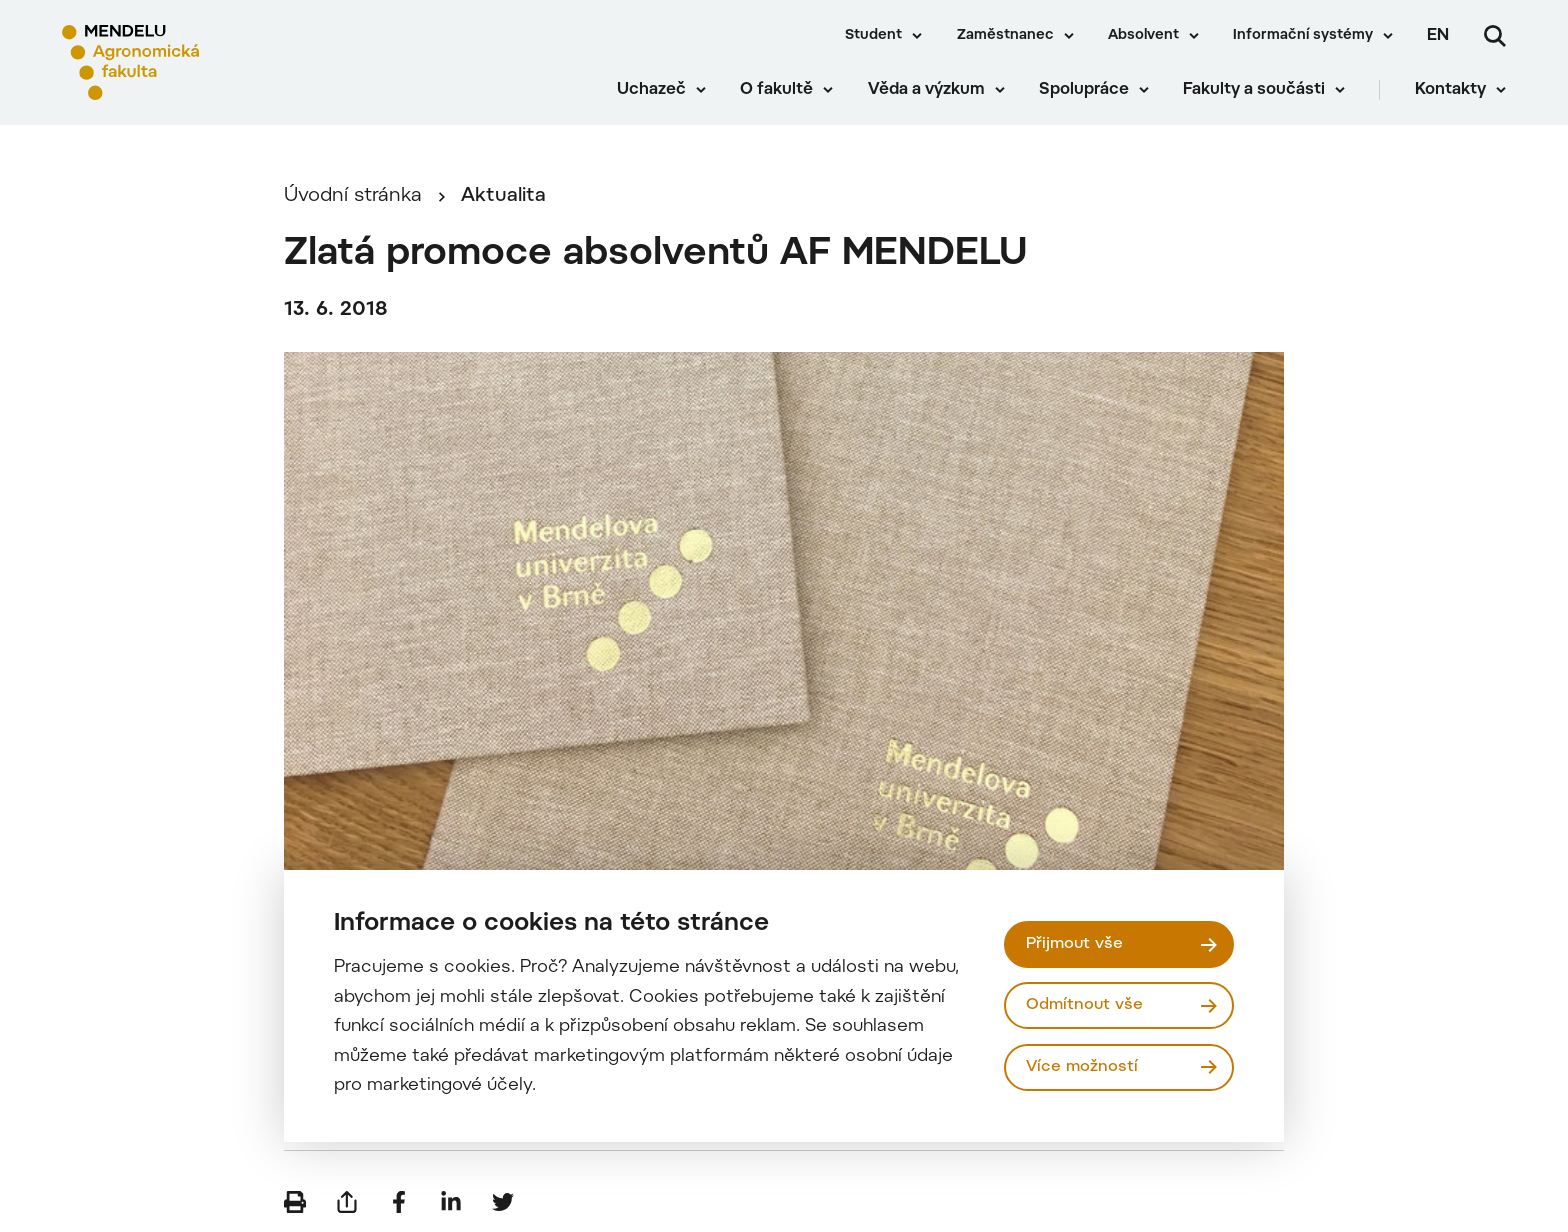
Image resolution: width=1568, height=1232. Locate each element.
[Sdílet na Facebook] (399, 1202)
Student (873, 36)
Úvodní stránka (353, 196)
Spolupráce (1084, 90)
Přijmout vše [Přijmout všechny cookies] (1074, 944)
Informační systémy (1303, 36)
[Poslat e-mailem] (347, 1202)
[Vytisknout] (295, 1202)
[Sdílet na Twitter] (503, 1202)
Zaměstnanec (1005, 36)
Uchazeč (651, 90)
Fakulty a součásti (1254, 90)
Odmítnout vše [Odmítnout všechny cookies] (1084, 1005)
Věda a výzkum (926, 90)
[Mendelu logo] (180, 62)
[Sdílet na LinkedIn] (451, 1202)
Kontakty (1450, 90)
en (1438, 36)
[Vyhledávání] (1495, 36)
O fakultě (776, 90)
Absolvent (1143, 36)
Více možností (1082, 1067)
